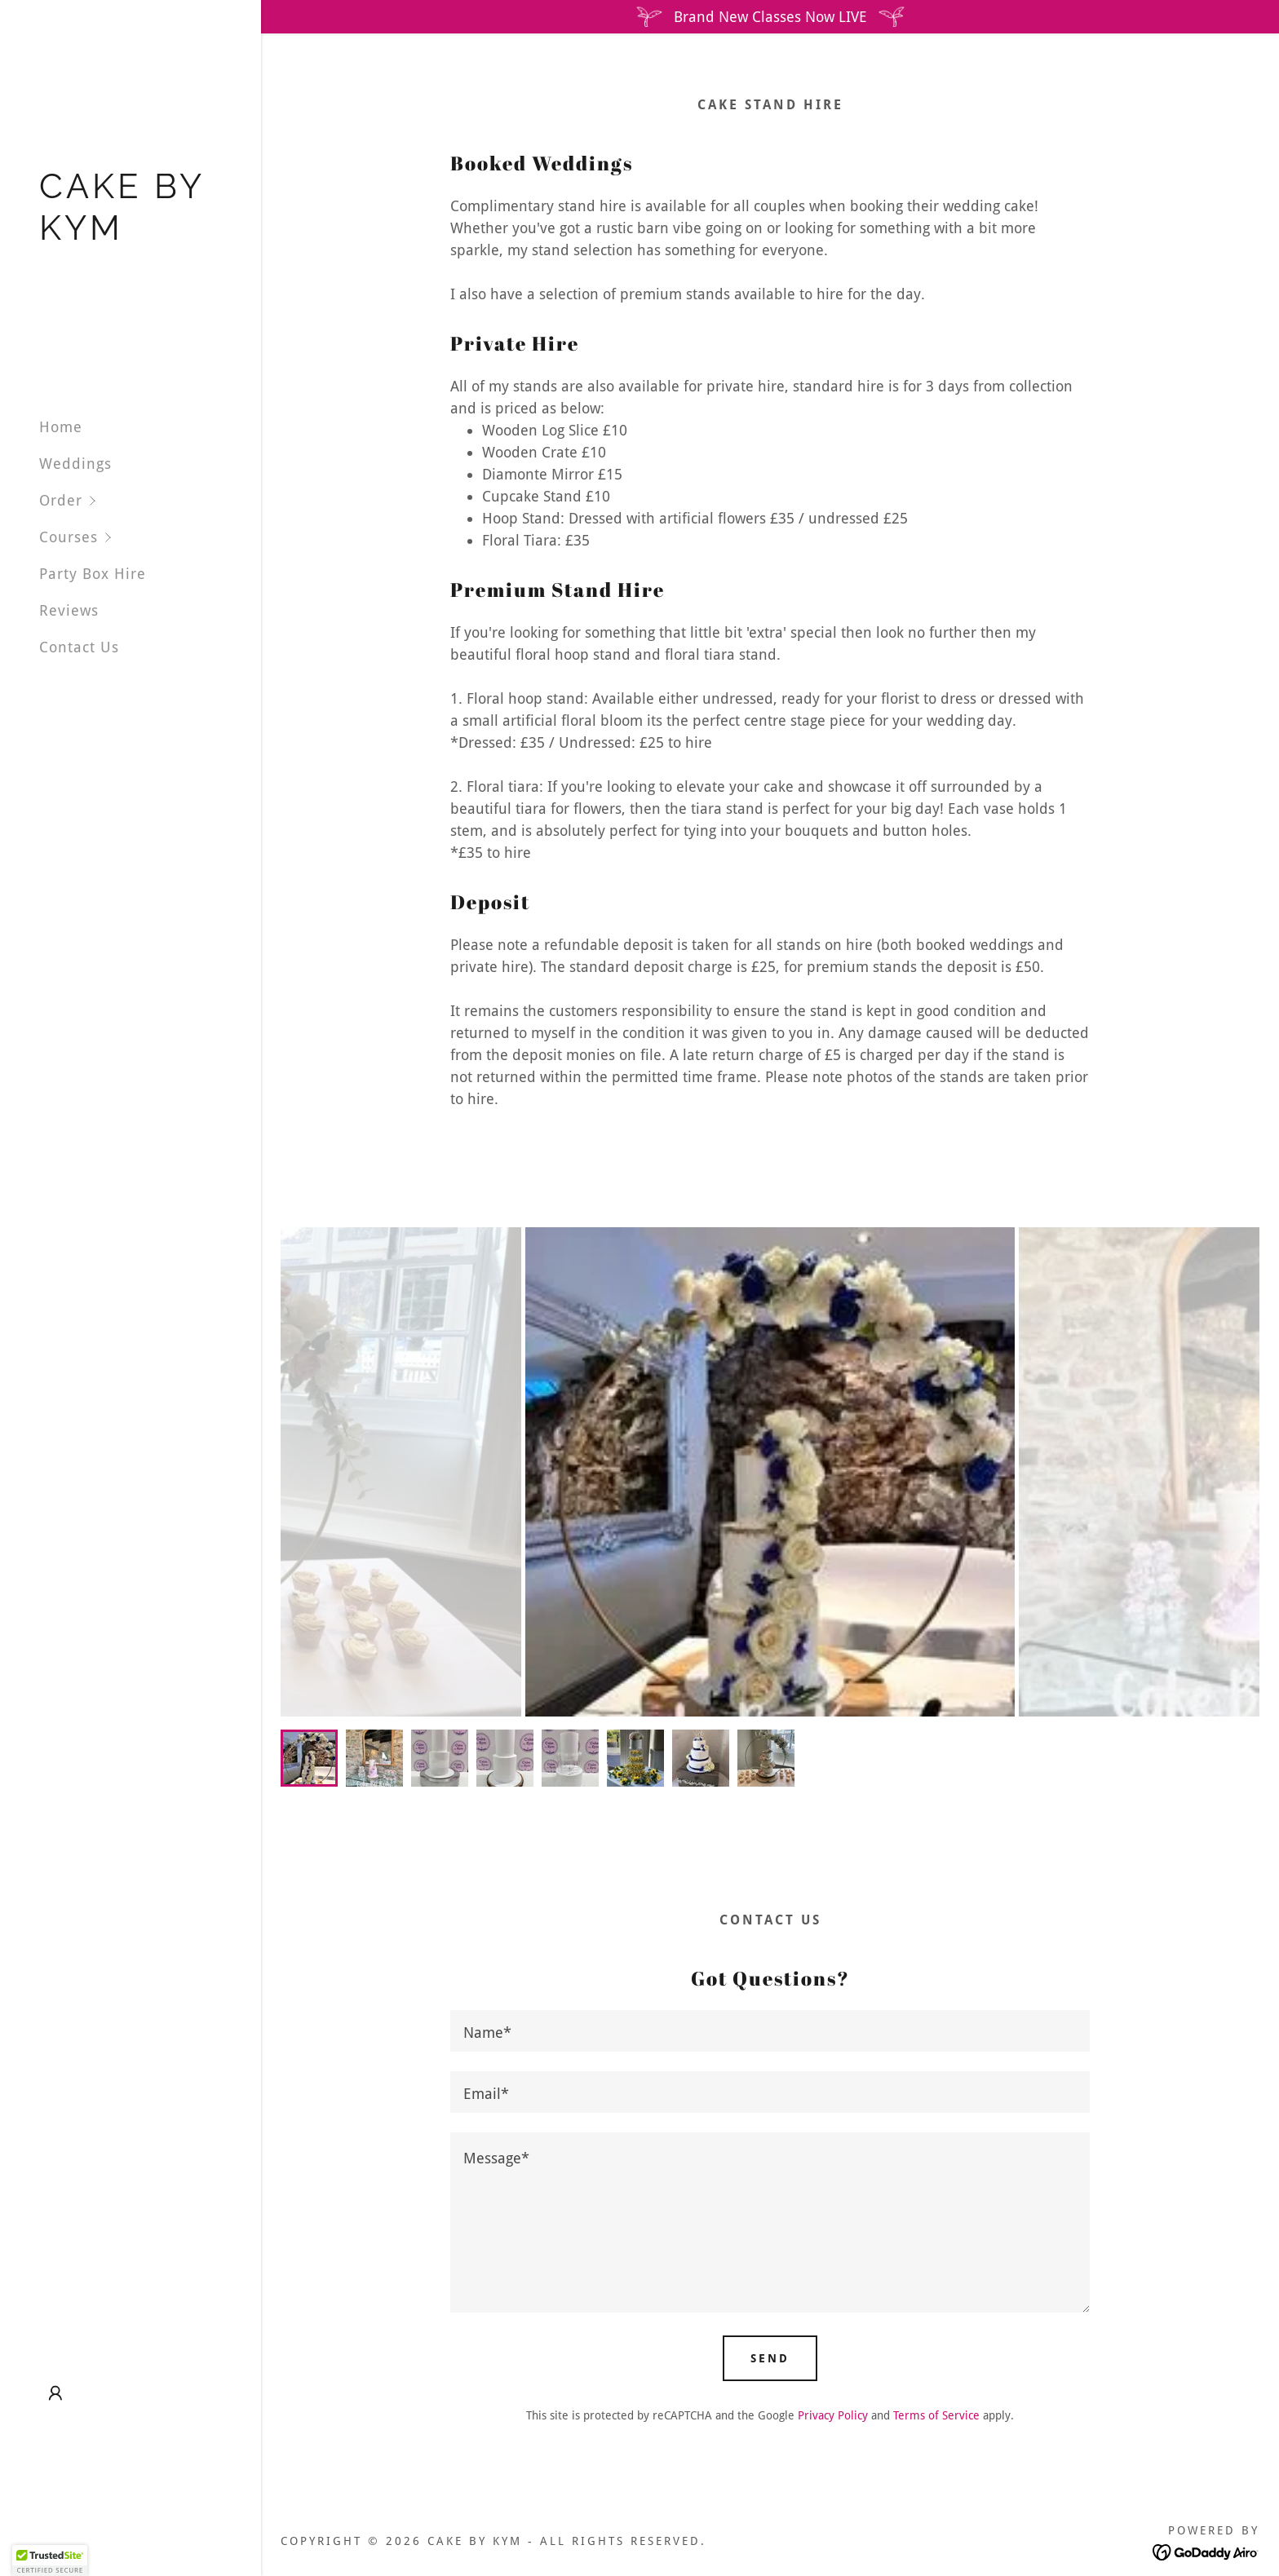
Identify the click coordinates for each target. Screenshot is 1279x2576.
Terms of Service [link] (936, 2415)
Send (770, 2358)
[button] (150, 500)
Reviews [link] (69, 610)
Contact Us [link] (79, 647)
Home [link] (60, 426)
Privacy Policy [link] (833, 2415)
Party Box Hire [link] (92, 573)
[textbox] (770, 2031)
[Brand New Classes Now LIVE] (770, 16)
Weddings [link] (75, 463)
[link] (130, 234)
